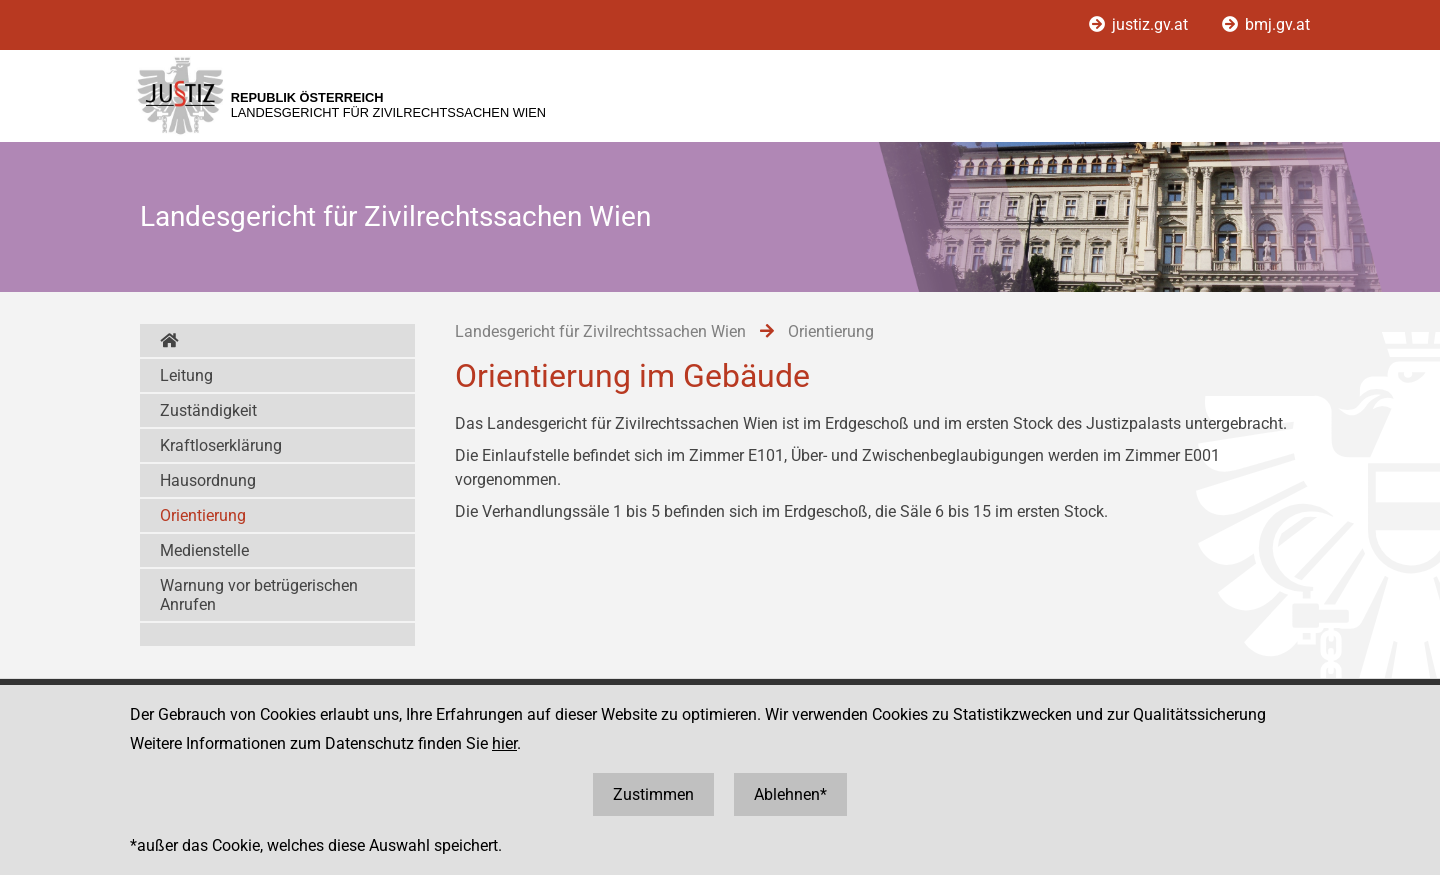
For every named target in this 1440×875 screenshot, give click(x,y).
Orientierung (203, 515)
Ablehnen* (790, 794)
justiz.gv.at (1140, 24)
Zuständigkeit (208, 410)
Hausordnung (208, 480)
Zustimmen (653, 794)
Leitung (186, 375)
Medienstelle (204, 550)
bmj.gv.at (1266, 24)
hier (504, 743)
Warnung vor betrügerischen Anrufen (259, 595)
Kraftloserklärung (221, 445)
